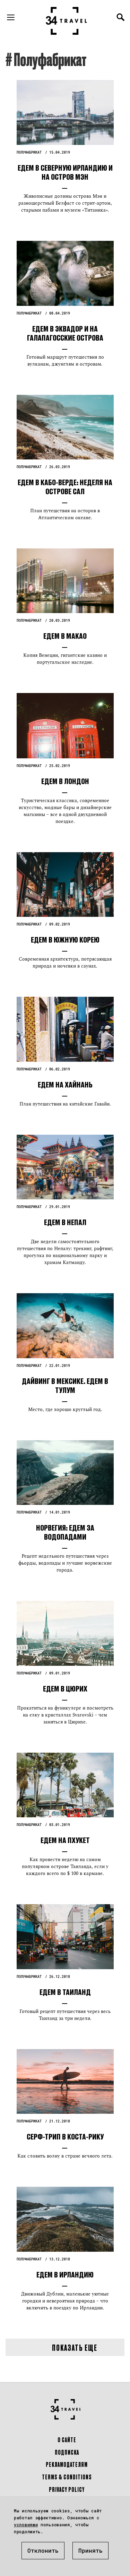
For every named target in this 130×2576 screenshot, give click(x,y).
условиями (26, 2524)
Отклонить (43, 2550)
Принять (90, 2550)
